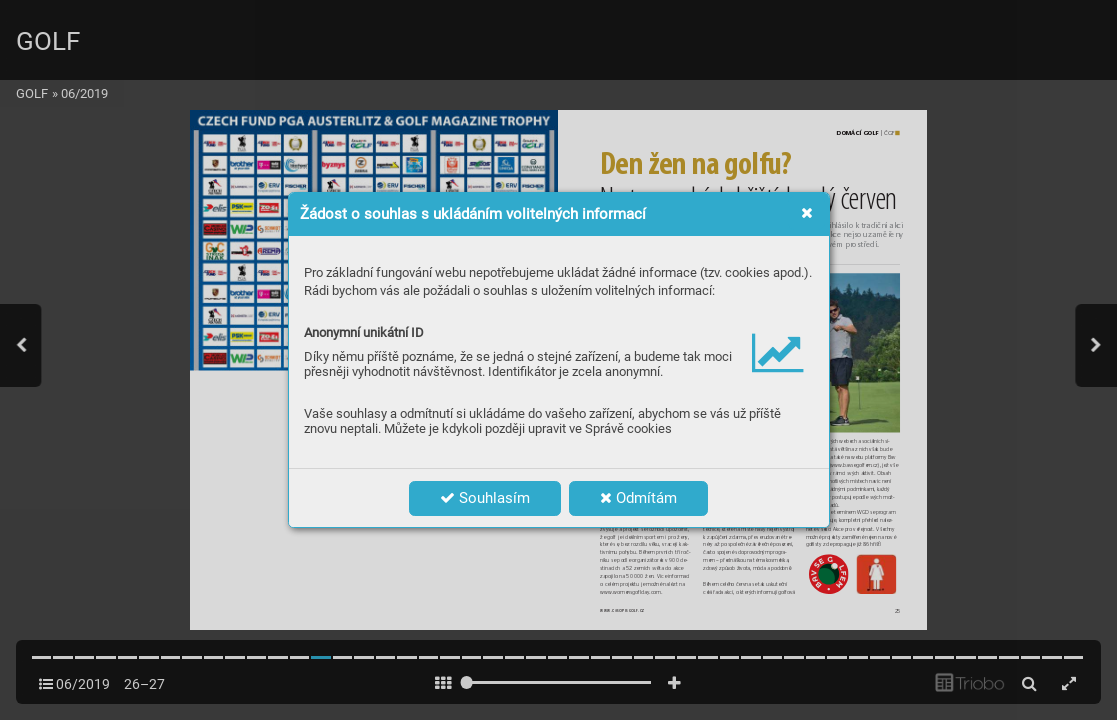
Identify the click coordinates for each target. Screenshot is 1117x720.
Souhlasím (485, 498)
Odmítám (638, 498)
